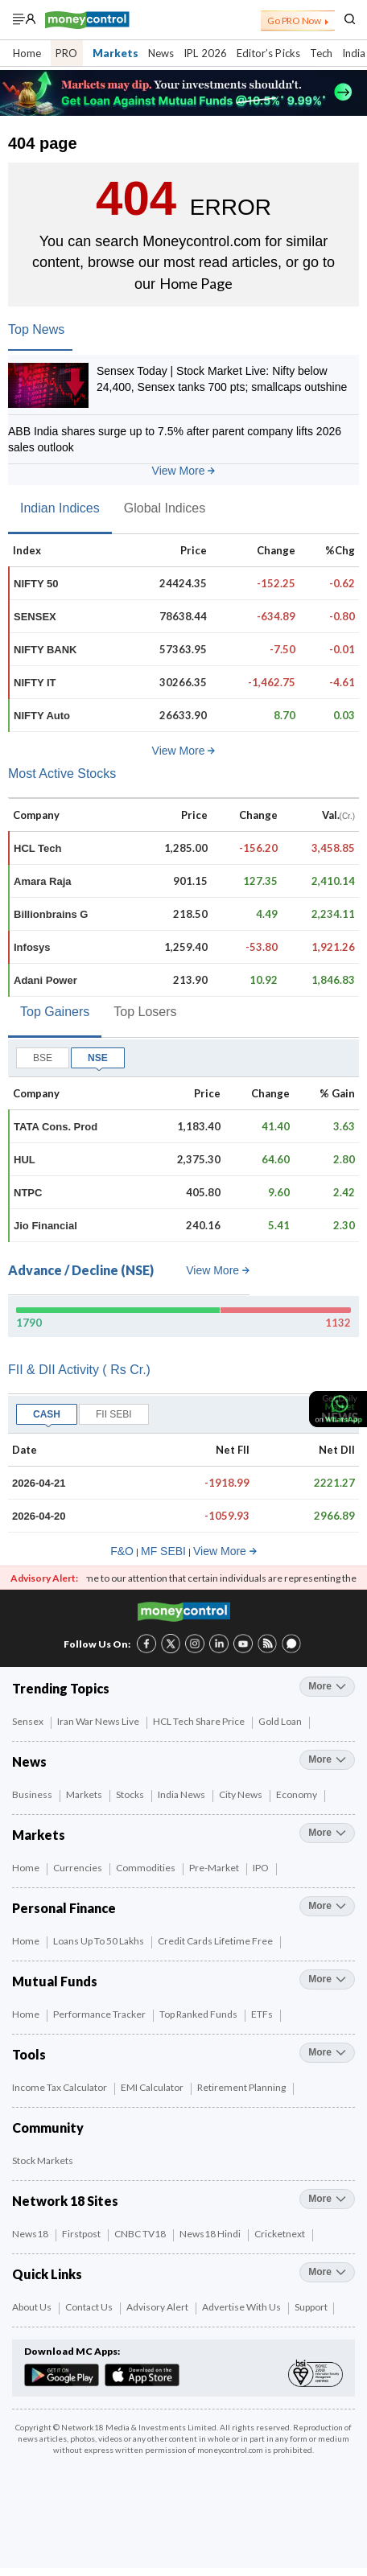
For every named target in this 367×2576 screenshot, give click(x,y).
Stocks (131, 1794)
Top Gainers (54, 1011)
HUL (24, 1160)
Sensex (28, 1721)
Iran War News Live (99, 1721)
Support (311, 2307)
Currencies (78, 1868)
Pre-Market (215, 1868)
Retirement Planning (242, 2087)
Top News (36, 329)
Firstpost (82, 2234)
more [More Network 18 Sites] (327, 2198)
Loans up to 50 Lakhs (99, 1941)
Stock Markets (43, 2160)
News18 (31, 2234)
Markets (116, 53)
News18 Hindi (210, 2234)
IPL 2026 (205, 53)
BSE (42, 1058)
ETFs (262, 2014)
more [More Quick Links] (327, 2272)
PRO (66, 53)
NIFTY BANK (45, 650)
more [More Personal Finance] (327, 1905)
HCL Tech (37, 848)
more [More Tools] (327, 2052)
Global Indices (164, 508)
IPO (261, 1868)
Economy (297, 1794)
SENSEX (35, 617)
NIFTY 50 (36, 584)
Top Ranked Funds (199, 2014)
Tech (321, 53)
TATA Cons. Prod (55, 1127)
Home (27, 53)
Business (33, 1794)
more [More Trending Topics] (327, 1686)
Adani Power (45, 980)
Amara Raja (43, 881)
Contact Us (89, 2307)
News (161, 53)
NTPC (28, 1193)
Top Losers (144, 1011)
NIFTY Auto (42, 716)
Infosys (32, 947)
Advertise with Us (242, 2307)
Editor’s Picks (268, 53)
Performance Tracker (100, 2014)
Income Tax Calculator (60, 2087)
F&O (122, 1551)
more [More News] (327, 1759)
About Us (32, 2307)
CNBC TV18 (140, 2234)
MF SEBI (163, 1551)
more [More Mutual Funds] (327, 1979)
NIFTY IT (35, 683)
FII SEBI (114, 1414)
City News (241, 1794)
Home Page (196, 283)
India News (182, 1794)
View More (184, 470)
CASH (46, 1414)
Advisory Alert (158, 2307)
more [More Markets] (327, 1832)
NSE (98, 1058)
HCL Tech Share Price (199, 1721)
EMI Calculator (153, 2087)
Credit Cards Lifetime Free (216, 1941)
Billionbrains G (51, 914)
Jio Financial (45, 1226)
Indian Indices (60, 508)
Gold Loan (280, 1721)
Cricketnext (280, 2234)
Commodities (146, 1868)
